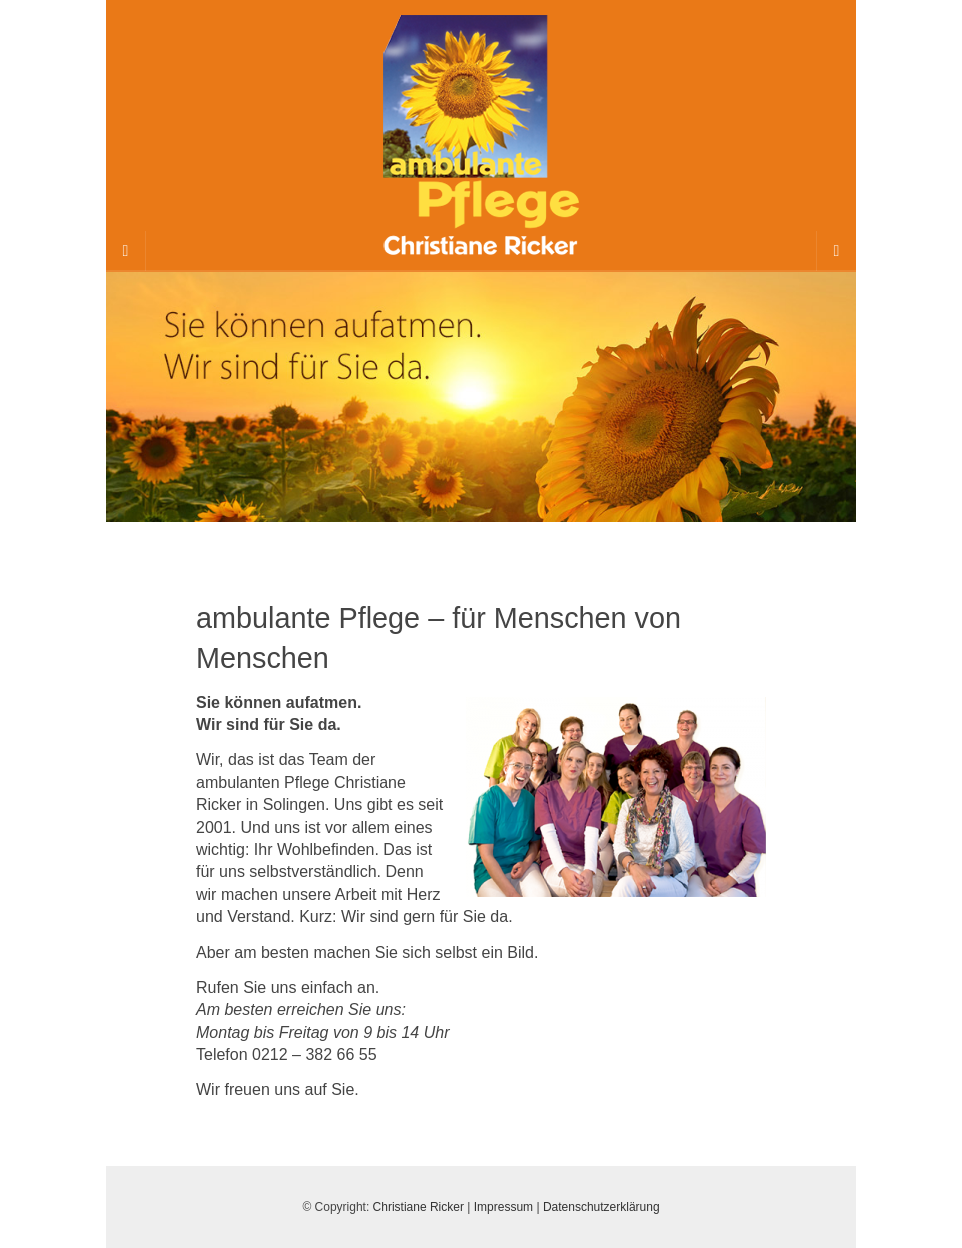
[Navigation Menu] (836, 251)
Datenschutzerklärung (601, 1207)
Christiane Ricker (418, 1207)
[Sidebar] (126, 251)
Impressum (503, 1207)
